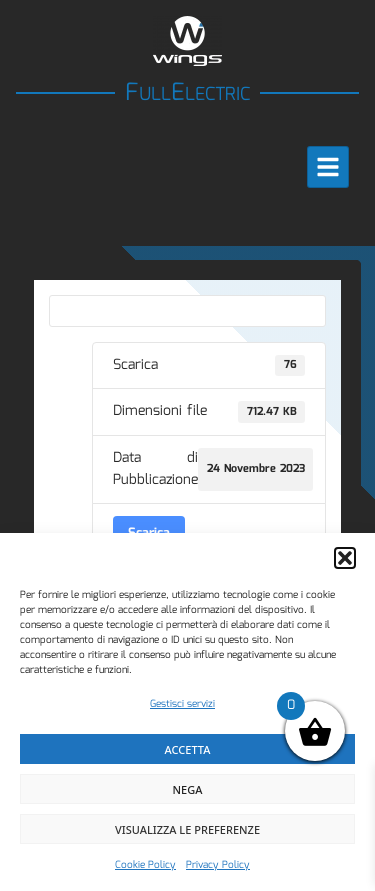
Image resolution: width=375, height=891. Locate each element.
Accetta (188, 749)
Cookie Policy (145, 865)
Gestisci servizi (182, 704)
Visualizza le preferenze (187, 829)
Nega (188, 789)
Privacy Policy (218, 865)
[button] (345, 558)
